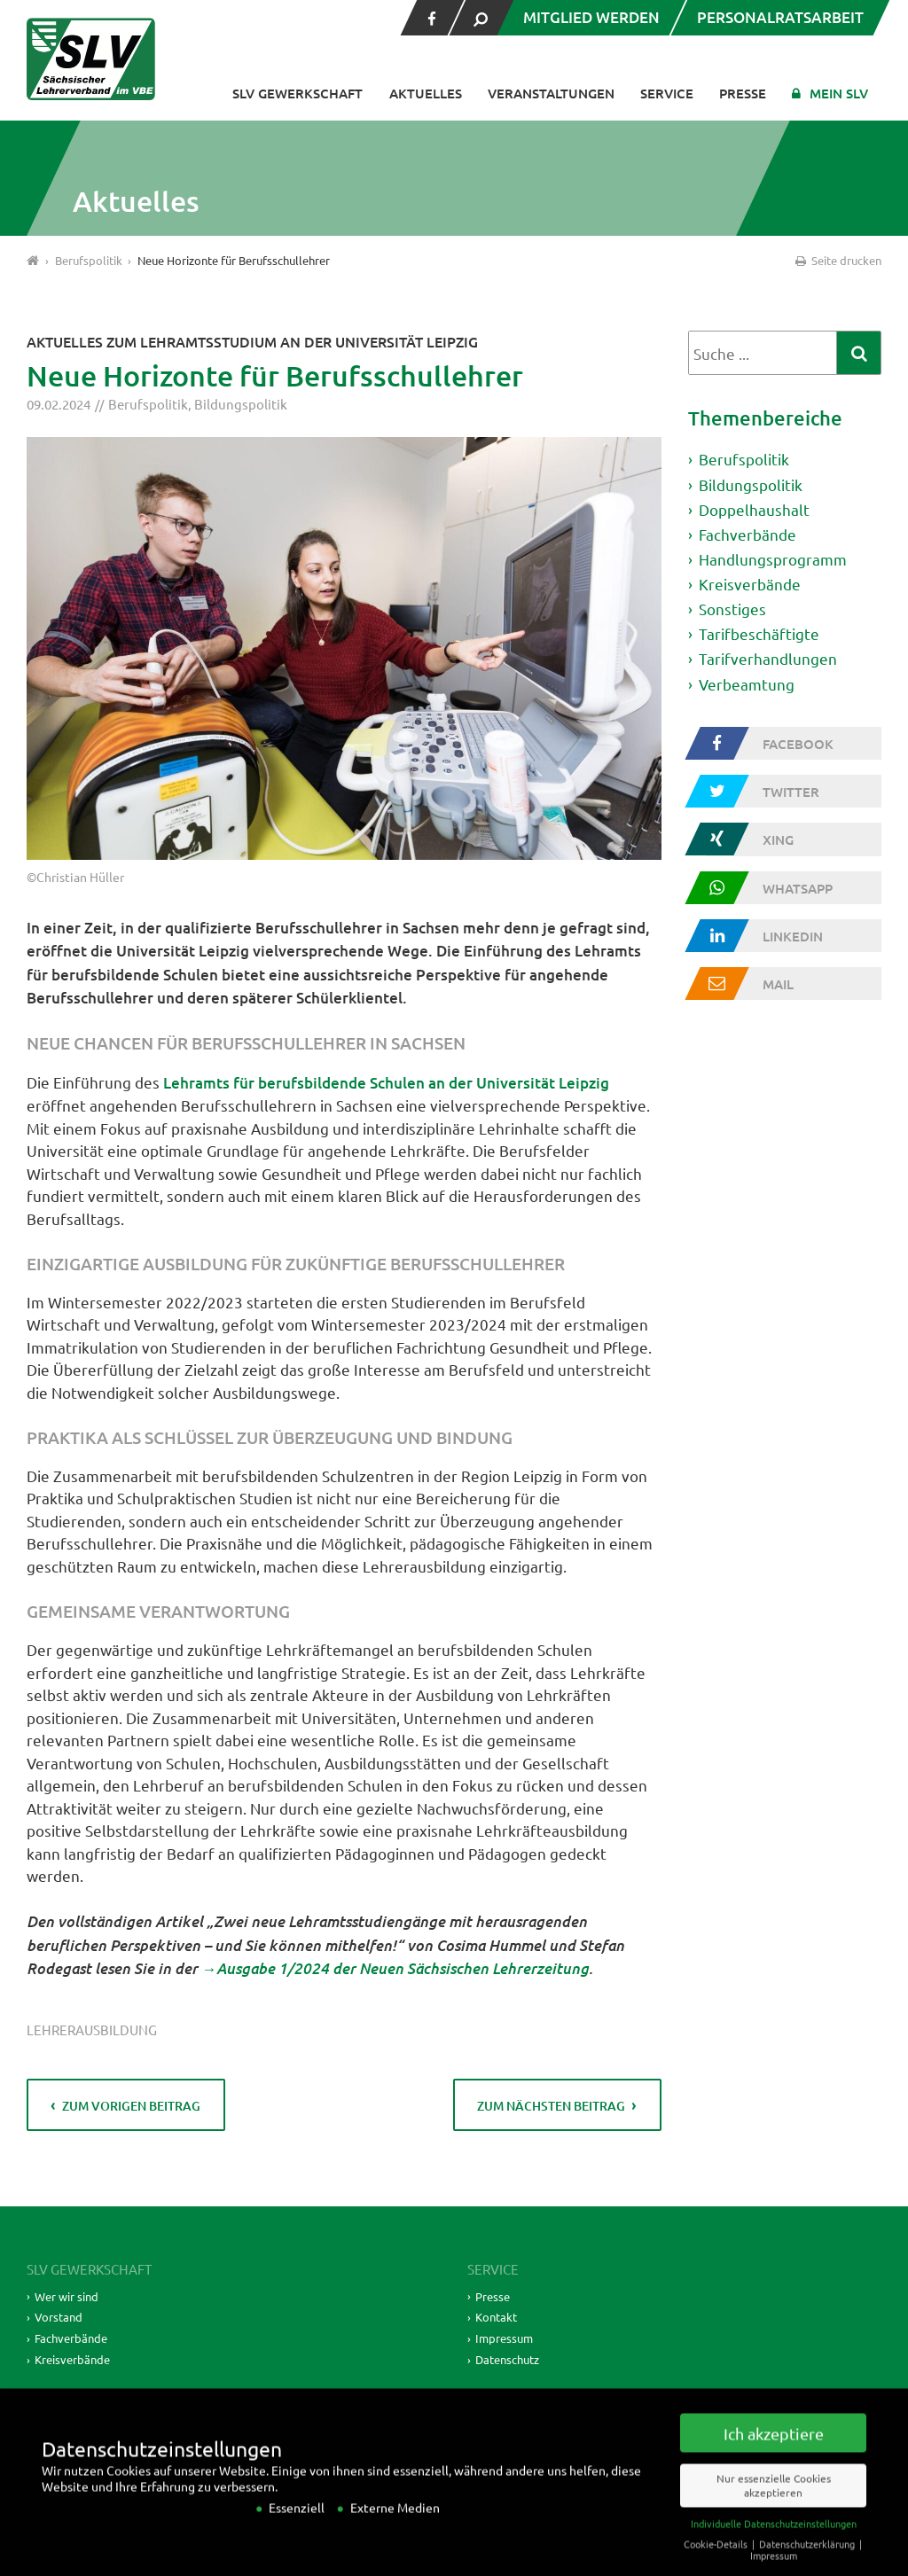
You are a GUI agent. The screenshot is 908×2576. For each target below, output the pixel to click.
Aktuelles (425, 93)
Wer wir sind (69, 2296)
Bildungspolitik (240, 403)
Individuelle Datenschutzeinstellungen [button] (774, 2540)
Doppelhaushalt (754, 509)
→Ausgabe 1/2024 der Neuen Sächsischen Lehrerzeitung (395, 1967)
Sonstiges (732, 609)
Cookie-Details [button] (717, 2561)
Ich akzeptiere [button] (774, 2450)
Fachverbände (747, 534)
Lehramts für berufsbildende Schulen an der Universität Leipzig (386, 1083)
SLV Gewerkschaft (297, 93)
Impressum (505, 2338)
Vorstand (59, 2317)
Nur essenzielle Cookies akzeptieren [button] (773, 2503)
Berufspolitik (148, 403)
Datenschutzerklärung (808, 2561)
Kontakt (498, 2317)
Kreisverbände (750, 584)
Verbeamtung (746, 684)
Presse (742, 93)
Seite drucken (837, 260)
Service (666, 93)
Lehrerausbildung (92, 2029)
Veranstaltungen (551, 93)
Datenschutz (511, 2359)
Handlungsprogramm (773, 559)
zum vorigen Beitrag (132, 2105)
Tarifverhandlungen (768, 660)
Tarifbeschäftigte (759, 635)
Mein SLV (839, 93)
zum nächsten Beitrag (551, 2105)
